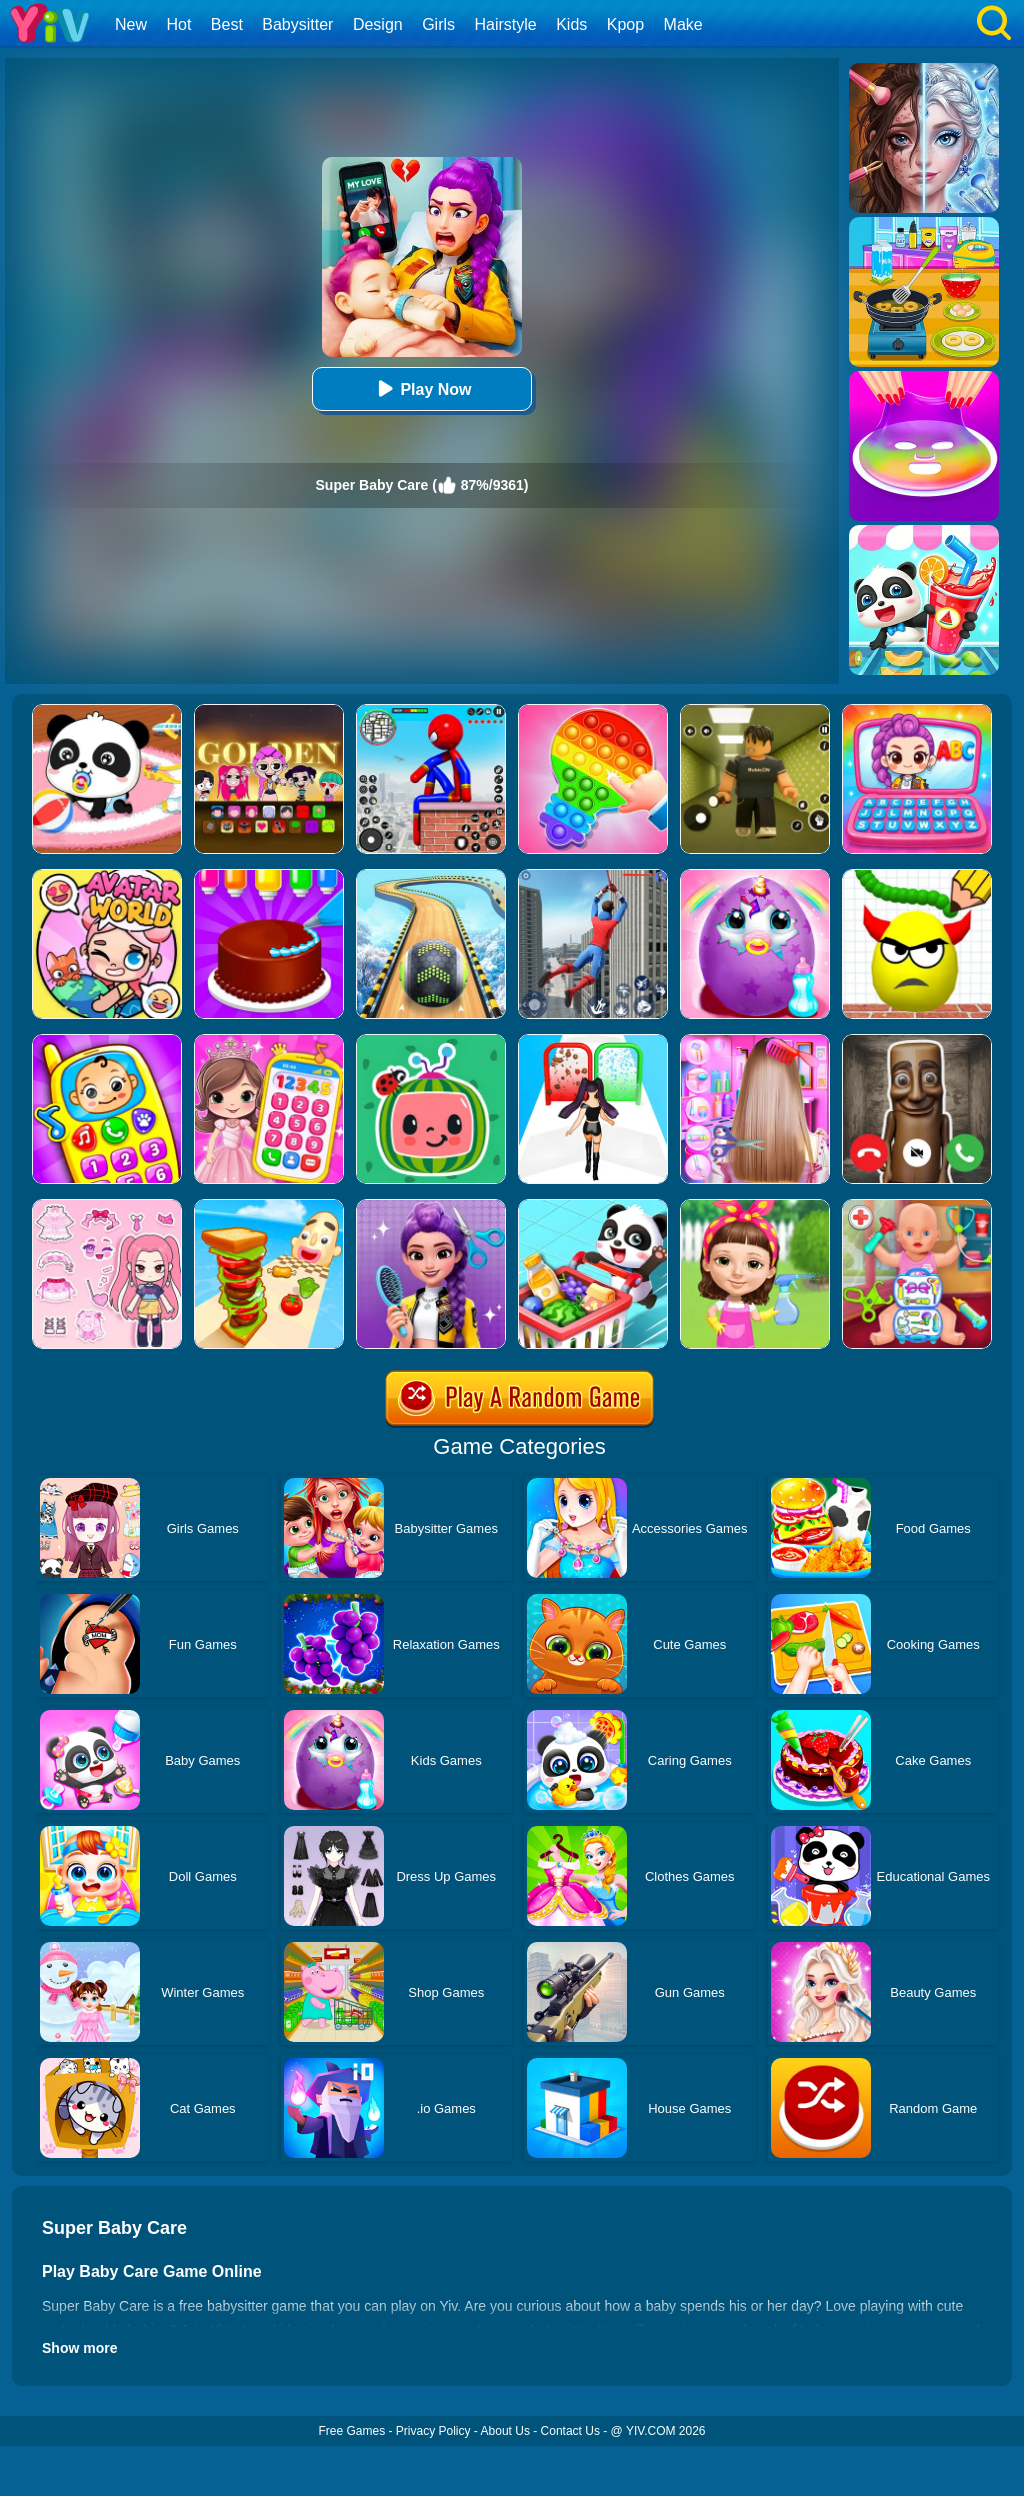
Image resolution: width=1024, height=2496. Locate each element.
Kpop (625, 24)
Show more (79, 2348)
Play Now (421, 388)
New (131, 24)
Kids (571, 24)
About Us (505, 2431)
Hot (178, 24)
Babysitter (297, 24)
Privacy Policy (433, 2431)
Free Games (351, 2431)
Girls (438, 24)
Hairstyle (506, 24)
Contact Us (570, 2431)
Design (378, 24)
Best (227, 24)
